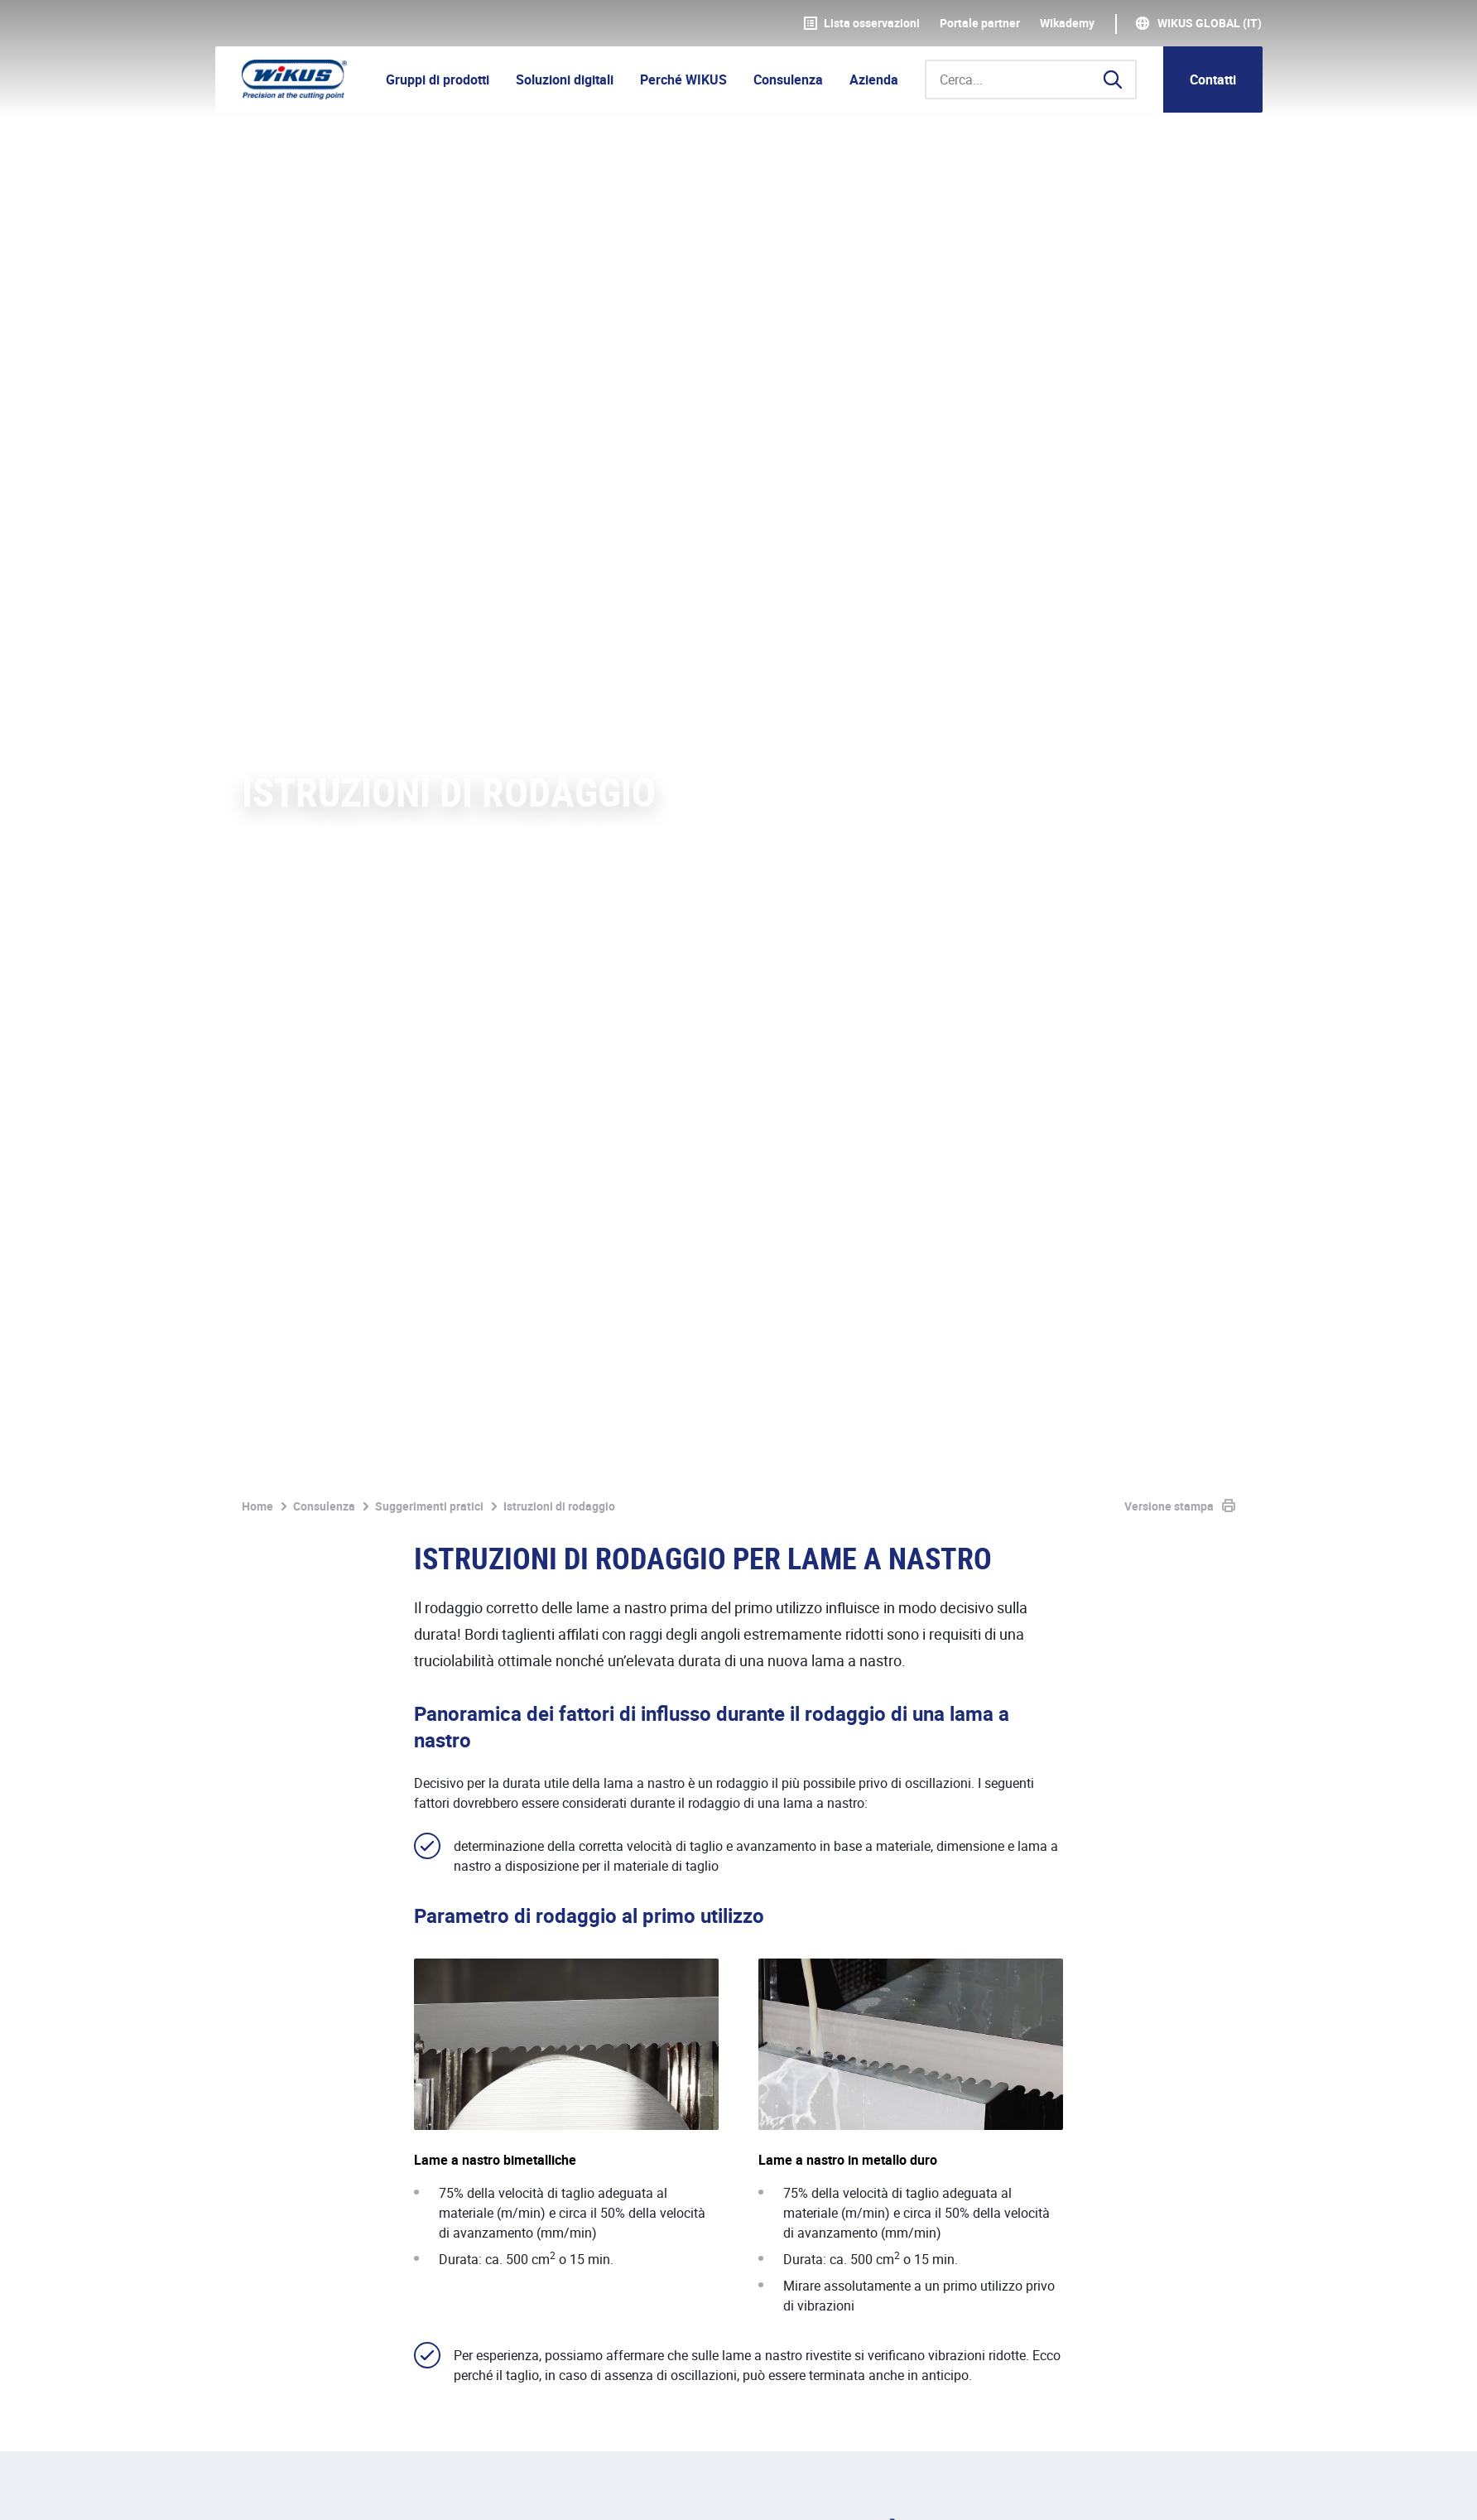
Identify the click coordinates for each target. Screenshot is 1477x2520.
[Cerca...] (1031, 79)
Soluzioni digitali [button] (564, 79)
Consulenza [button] (788, 79)
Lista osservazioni (862, 23)
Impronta (268, 2489)
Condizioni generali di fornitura (525, 2489)
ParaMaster (789, 1758)
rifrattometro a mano (501, 1884)
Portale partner (980, 23)
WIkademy (1067, 23)
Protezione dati (365, 2489)
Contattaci (1190, 2101)
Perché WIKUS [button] (683, 79)
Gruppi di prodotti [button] (437, 79)
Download (744, 2489)
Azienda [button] (873, 79)
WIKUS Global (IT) (1209, 23)
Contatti (1213, 79)
